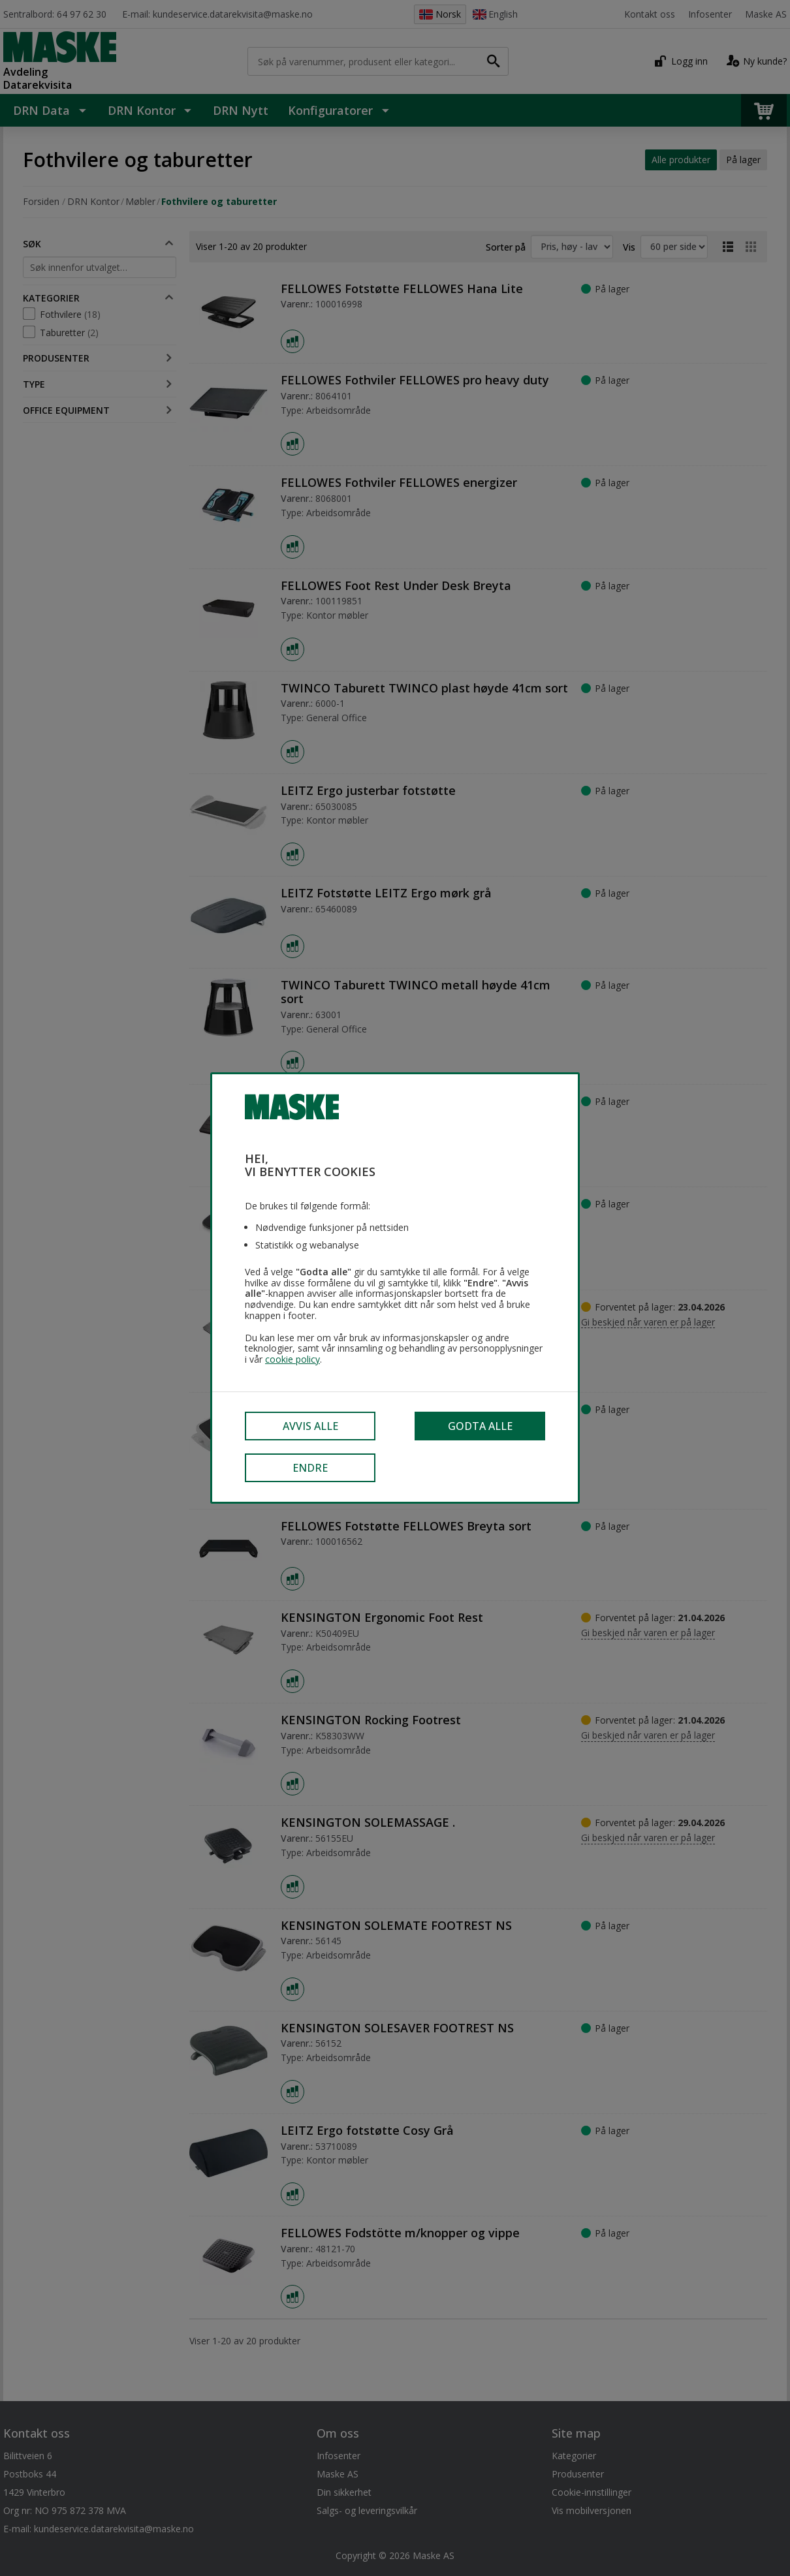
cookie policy (292, 1359)
